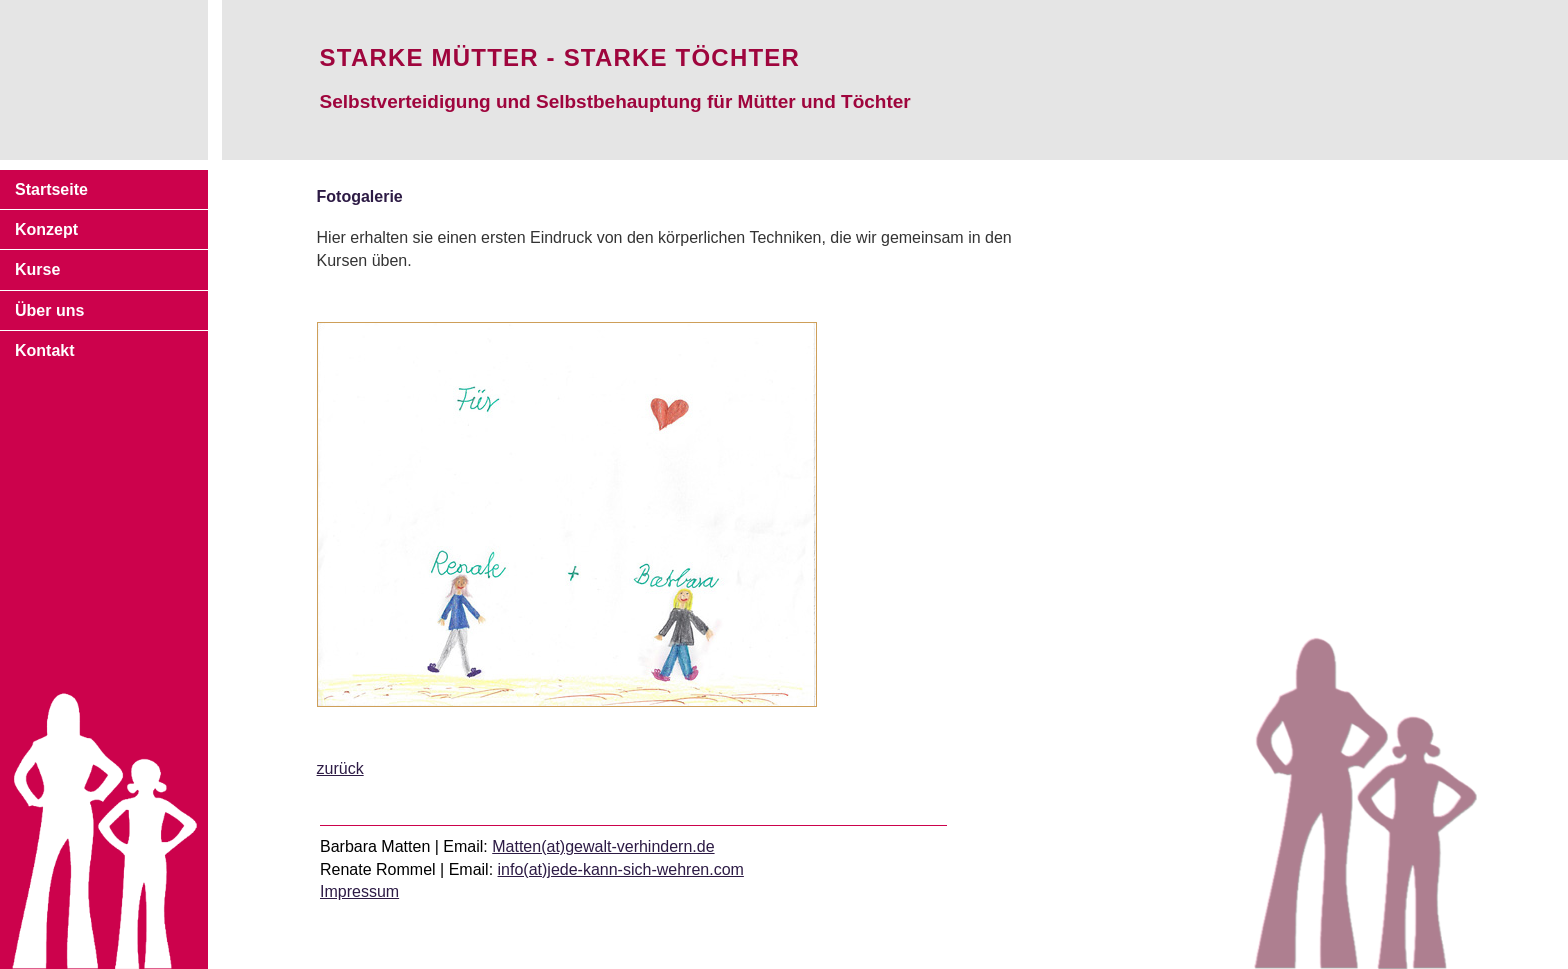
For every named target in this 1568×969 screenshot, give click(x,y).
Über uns (49, 310)
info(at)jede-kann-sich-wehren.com (621, 869)
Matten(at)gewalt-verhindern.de (603, 846)
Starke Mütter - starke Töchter (560, 57)
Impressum (359, 891)
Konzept (46, 229)
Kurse (37, 269)
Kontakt (45, 350)
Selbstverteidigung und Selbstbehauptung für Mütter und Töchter (615, 101)
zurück (340, 768)
